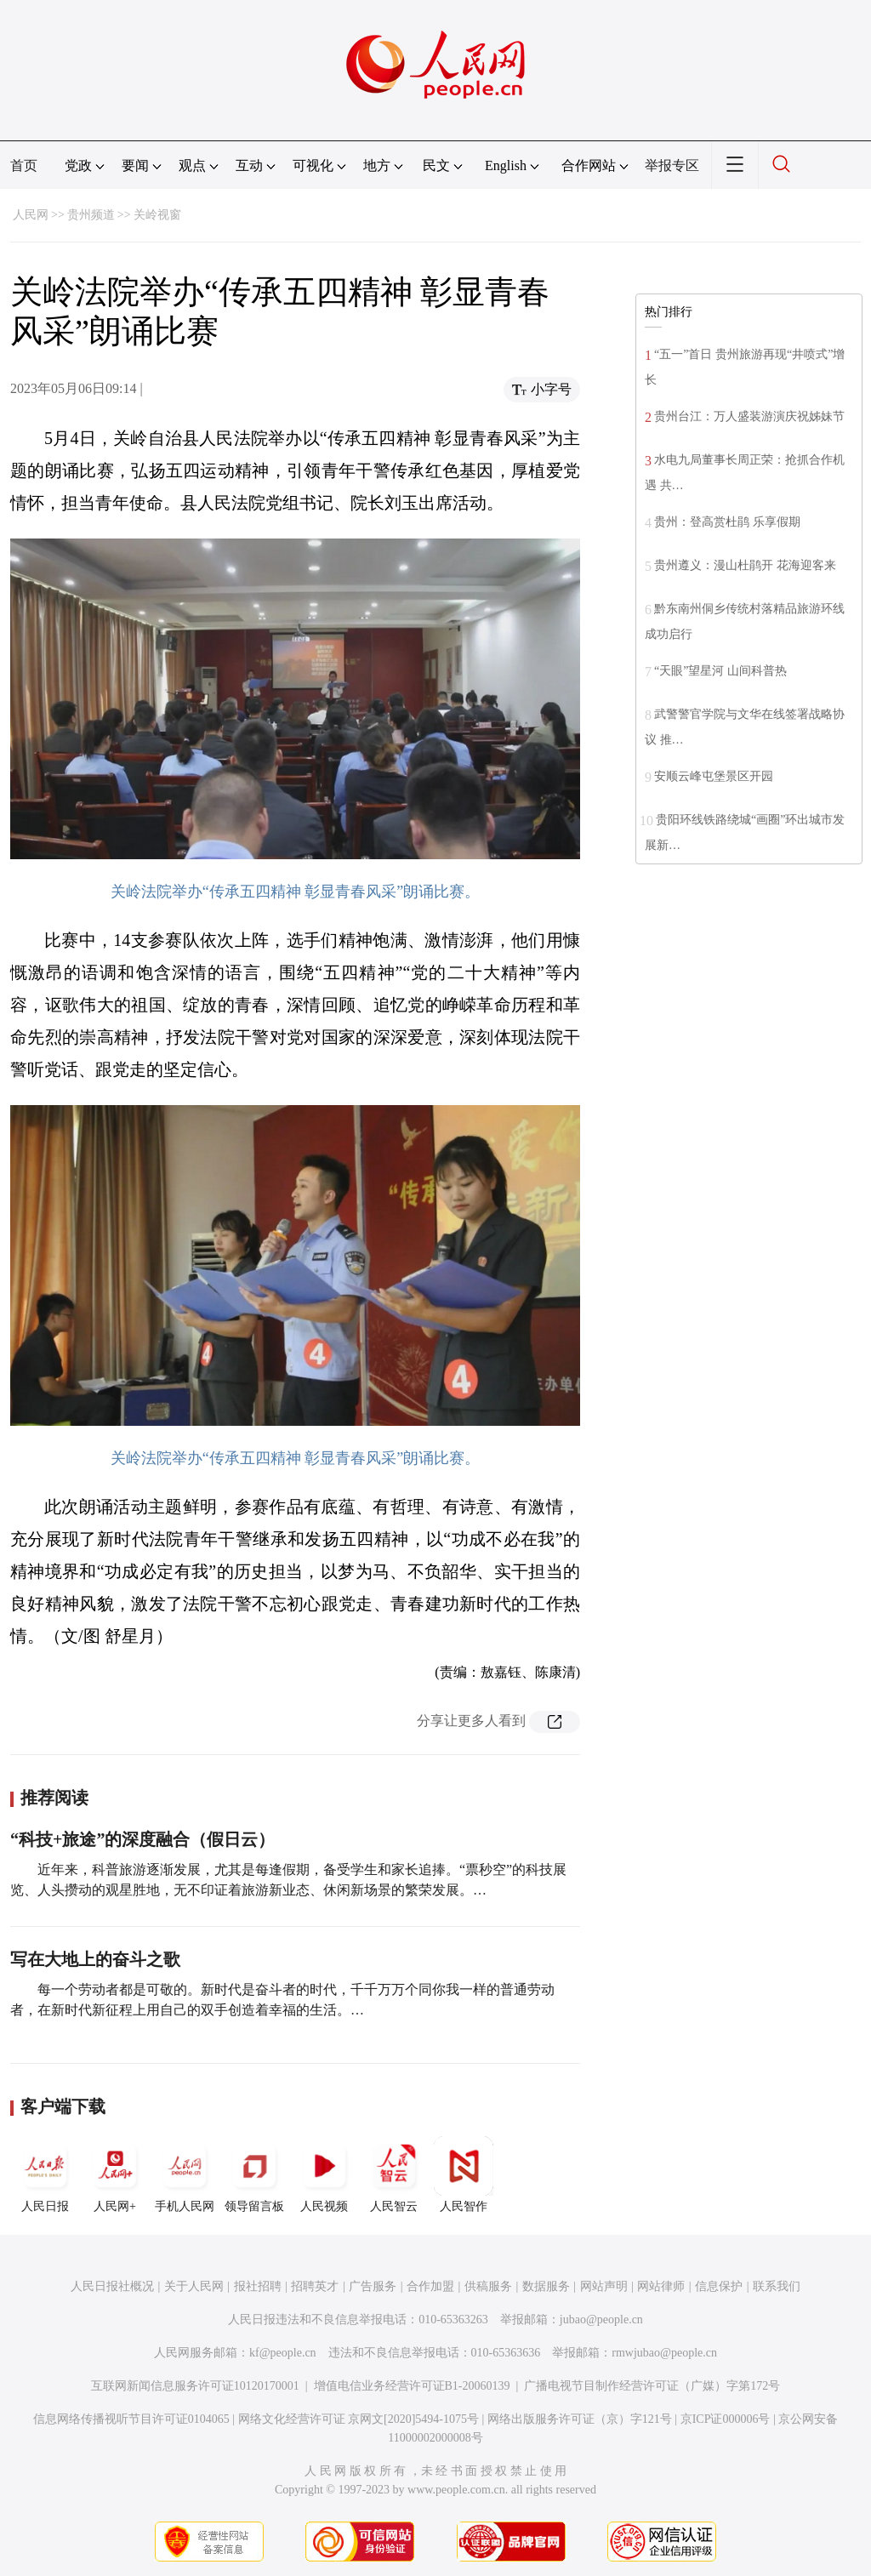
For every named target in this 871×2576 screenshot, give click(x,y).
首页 (23, 165)
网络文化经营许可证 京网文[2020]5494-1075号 (359, 2419)
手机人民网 (184, 2174)
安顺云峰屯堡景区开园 (713, 776)
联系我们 (776, 2286)
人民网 (30, 214)
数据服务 (546, 2286)
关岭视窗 (157, 214)
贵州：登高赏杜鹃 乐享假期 (727, 522)
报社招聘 (258, 2286)
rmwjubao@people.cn (664, 2352)
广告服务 (372, 2286)
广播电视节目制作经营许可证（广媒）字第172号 (652, 2385)
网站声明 (604, 2286)
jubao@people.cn (601, 2319)
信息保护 (719, 2286)
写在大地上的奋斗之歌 (95, 1959)
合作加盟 (430, 2286)
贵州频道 (91, 214)
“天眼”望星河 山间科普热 (720, 670)
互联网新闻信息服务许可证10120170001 (195, 2385)
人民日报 (45, 2174)
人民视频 (324, 2174)
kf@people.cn (282, 2352)
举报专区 (672, 165)
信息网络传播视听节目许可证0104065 (131, 2419)
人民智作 (463, 2174)
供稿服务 (488, 2286)
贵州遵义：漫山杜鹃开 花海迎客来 (745, 565)
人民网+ (115, 2174)
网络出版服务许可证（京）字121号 (579, 2419)
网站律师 (661, 2286)
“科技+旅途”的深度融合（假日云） (142, 1839)
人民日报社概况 (112, 2286)
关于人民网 (194, 2286)
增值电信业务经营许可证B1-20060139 (412, 2385)
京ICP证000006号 (725, 2419)
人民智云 (394, 2174)
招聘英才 (315, 2286)
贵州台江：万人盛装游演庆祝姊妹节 (749, 416)
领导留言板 (254, 2174)
